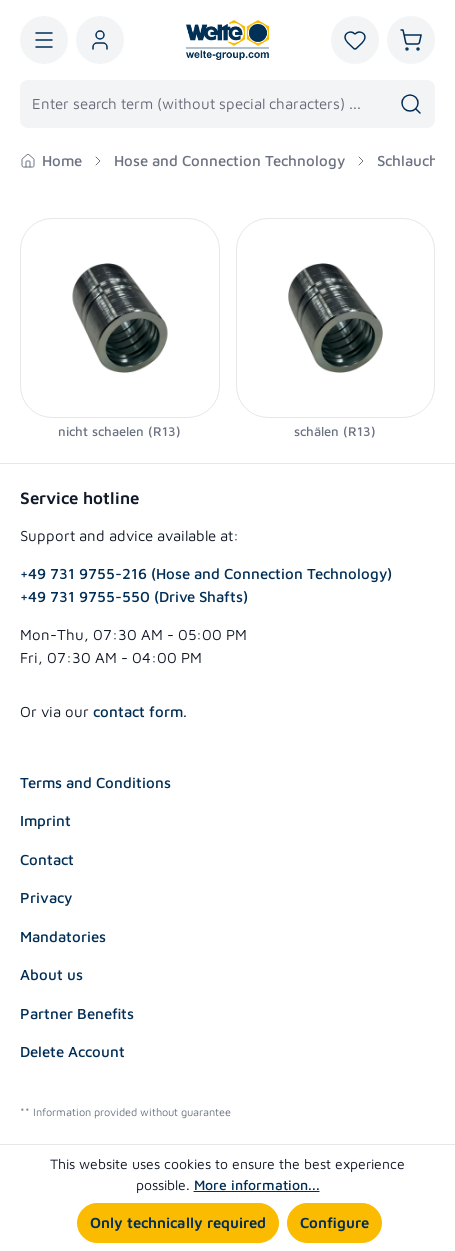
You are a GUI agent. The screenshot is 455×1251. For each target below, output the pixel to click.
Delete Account (72, 1051)
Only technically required (178, 1222)
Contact (47, 859)
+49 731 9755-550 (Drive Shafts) (134, 596)
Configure (334, 1222)
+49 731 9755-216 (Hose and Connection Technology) (206, 573)
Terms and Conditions (95, 782)
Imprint (45, 820)
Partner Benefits (77, 1013)
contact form (138, 711)
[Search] (411, 104)
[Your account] (100, 40)
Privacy (46, 897)
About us (51, 974)
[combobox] (204, 104)
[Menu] (44, 40)
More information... (257, 1184)
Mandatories (63, 936)
